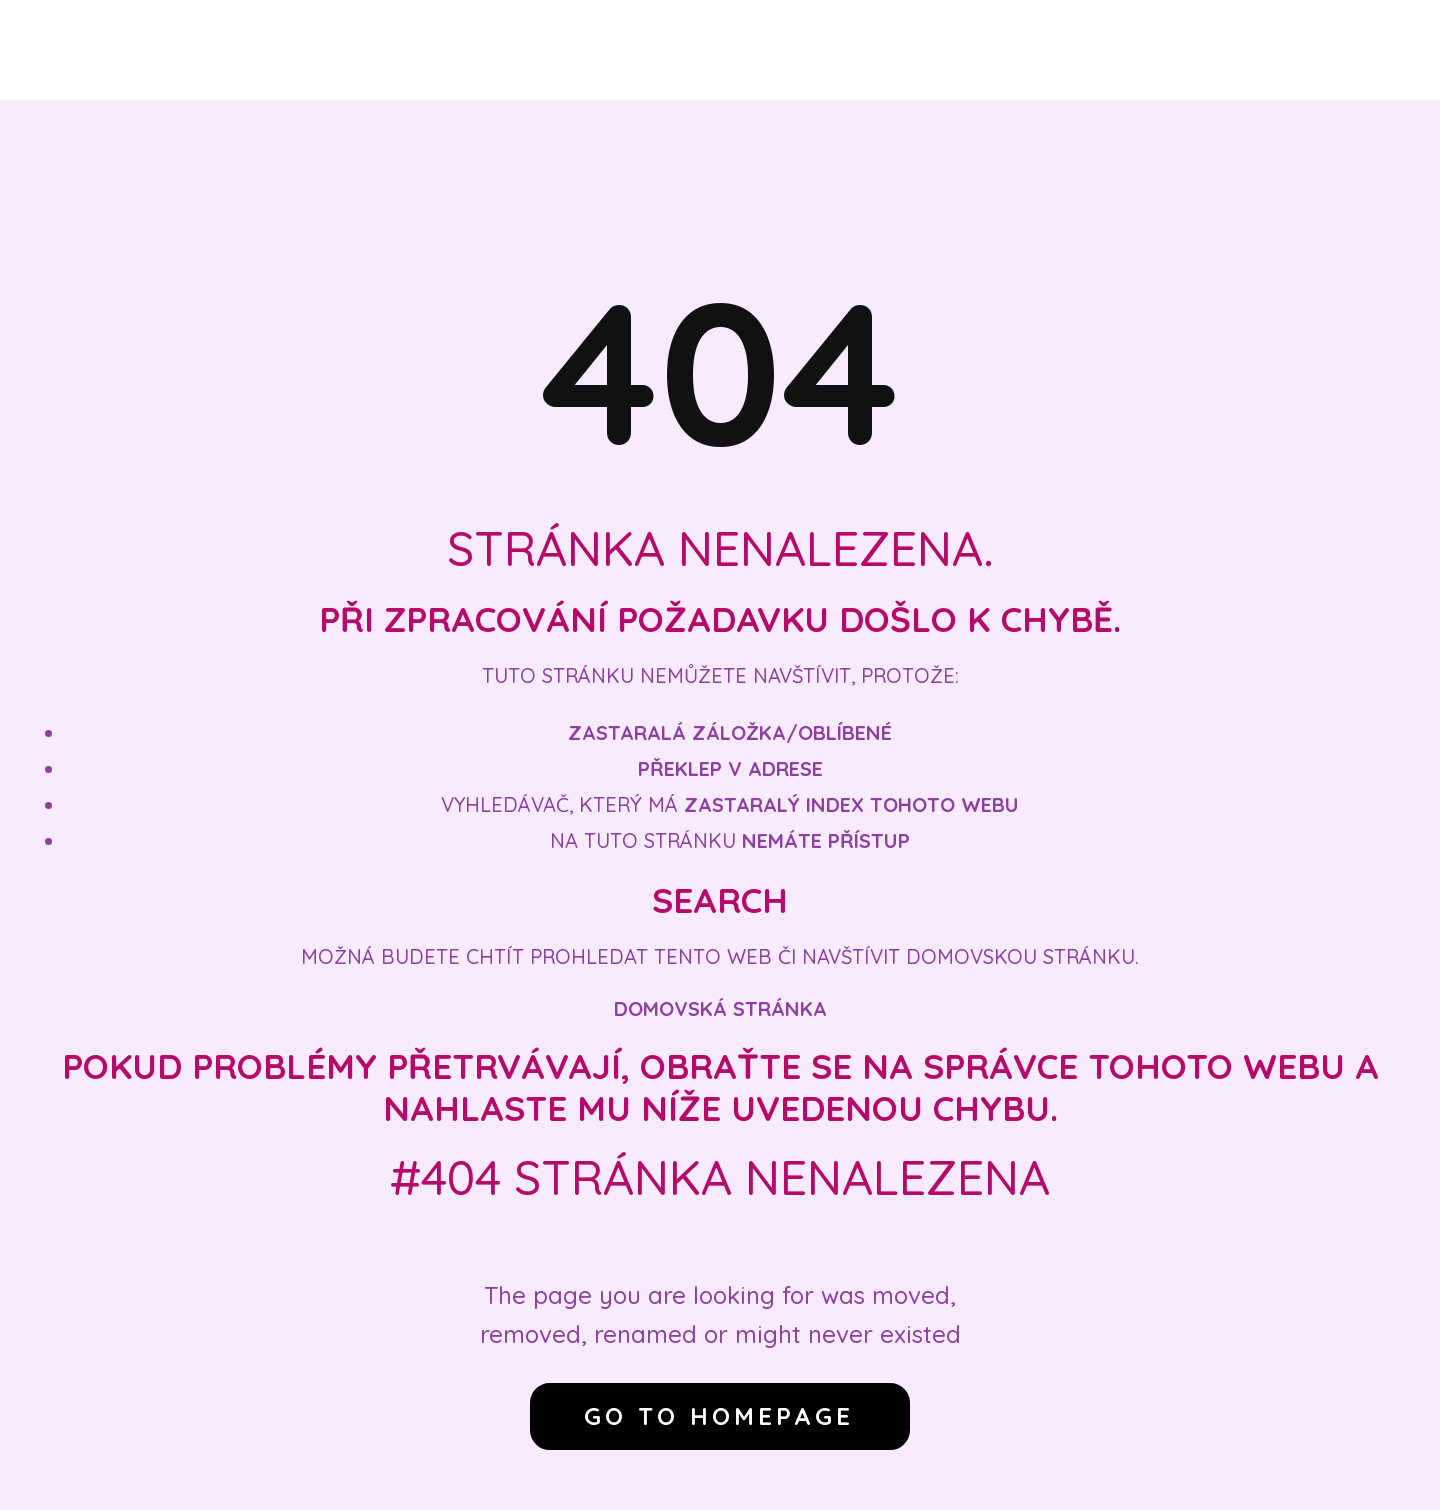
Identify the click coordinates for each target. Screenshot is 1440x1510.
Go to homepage (719, 1416)
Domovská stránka (720, 1008)
